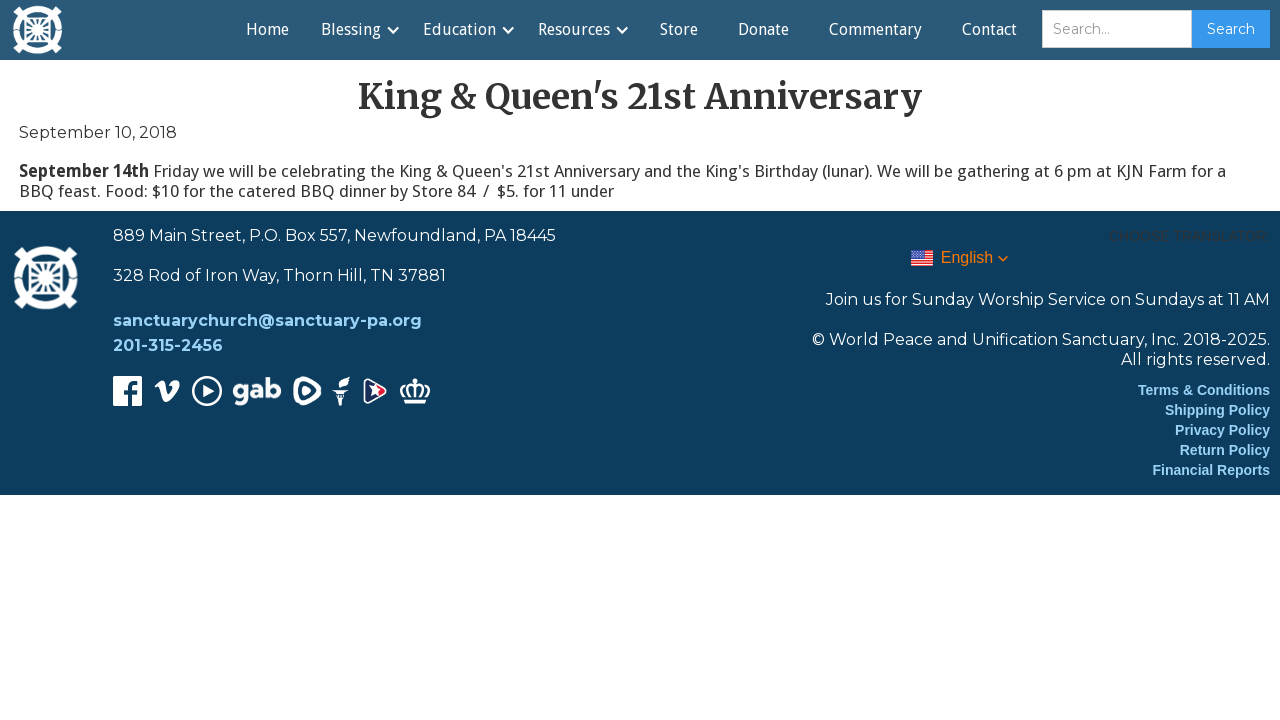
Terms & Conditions (1204, 390)
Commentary (875, 29)
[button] (360, 30)
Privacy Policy (1222, 430)
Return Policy (1225, 450)
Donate (763, 29)
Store (679, 29)
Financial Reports (1211, 470)
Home (267, 29)
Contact (989, 29)
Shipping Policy (1217, 410)
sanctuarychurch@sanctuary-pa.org (267, 320)
